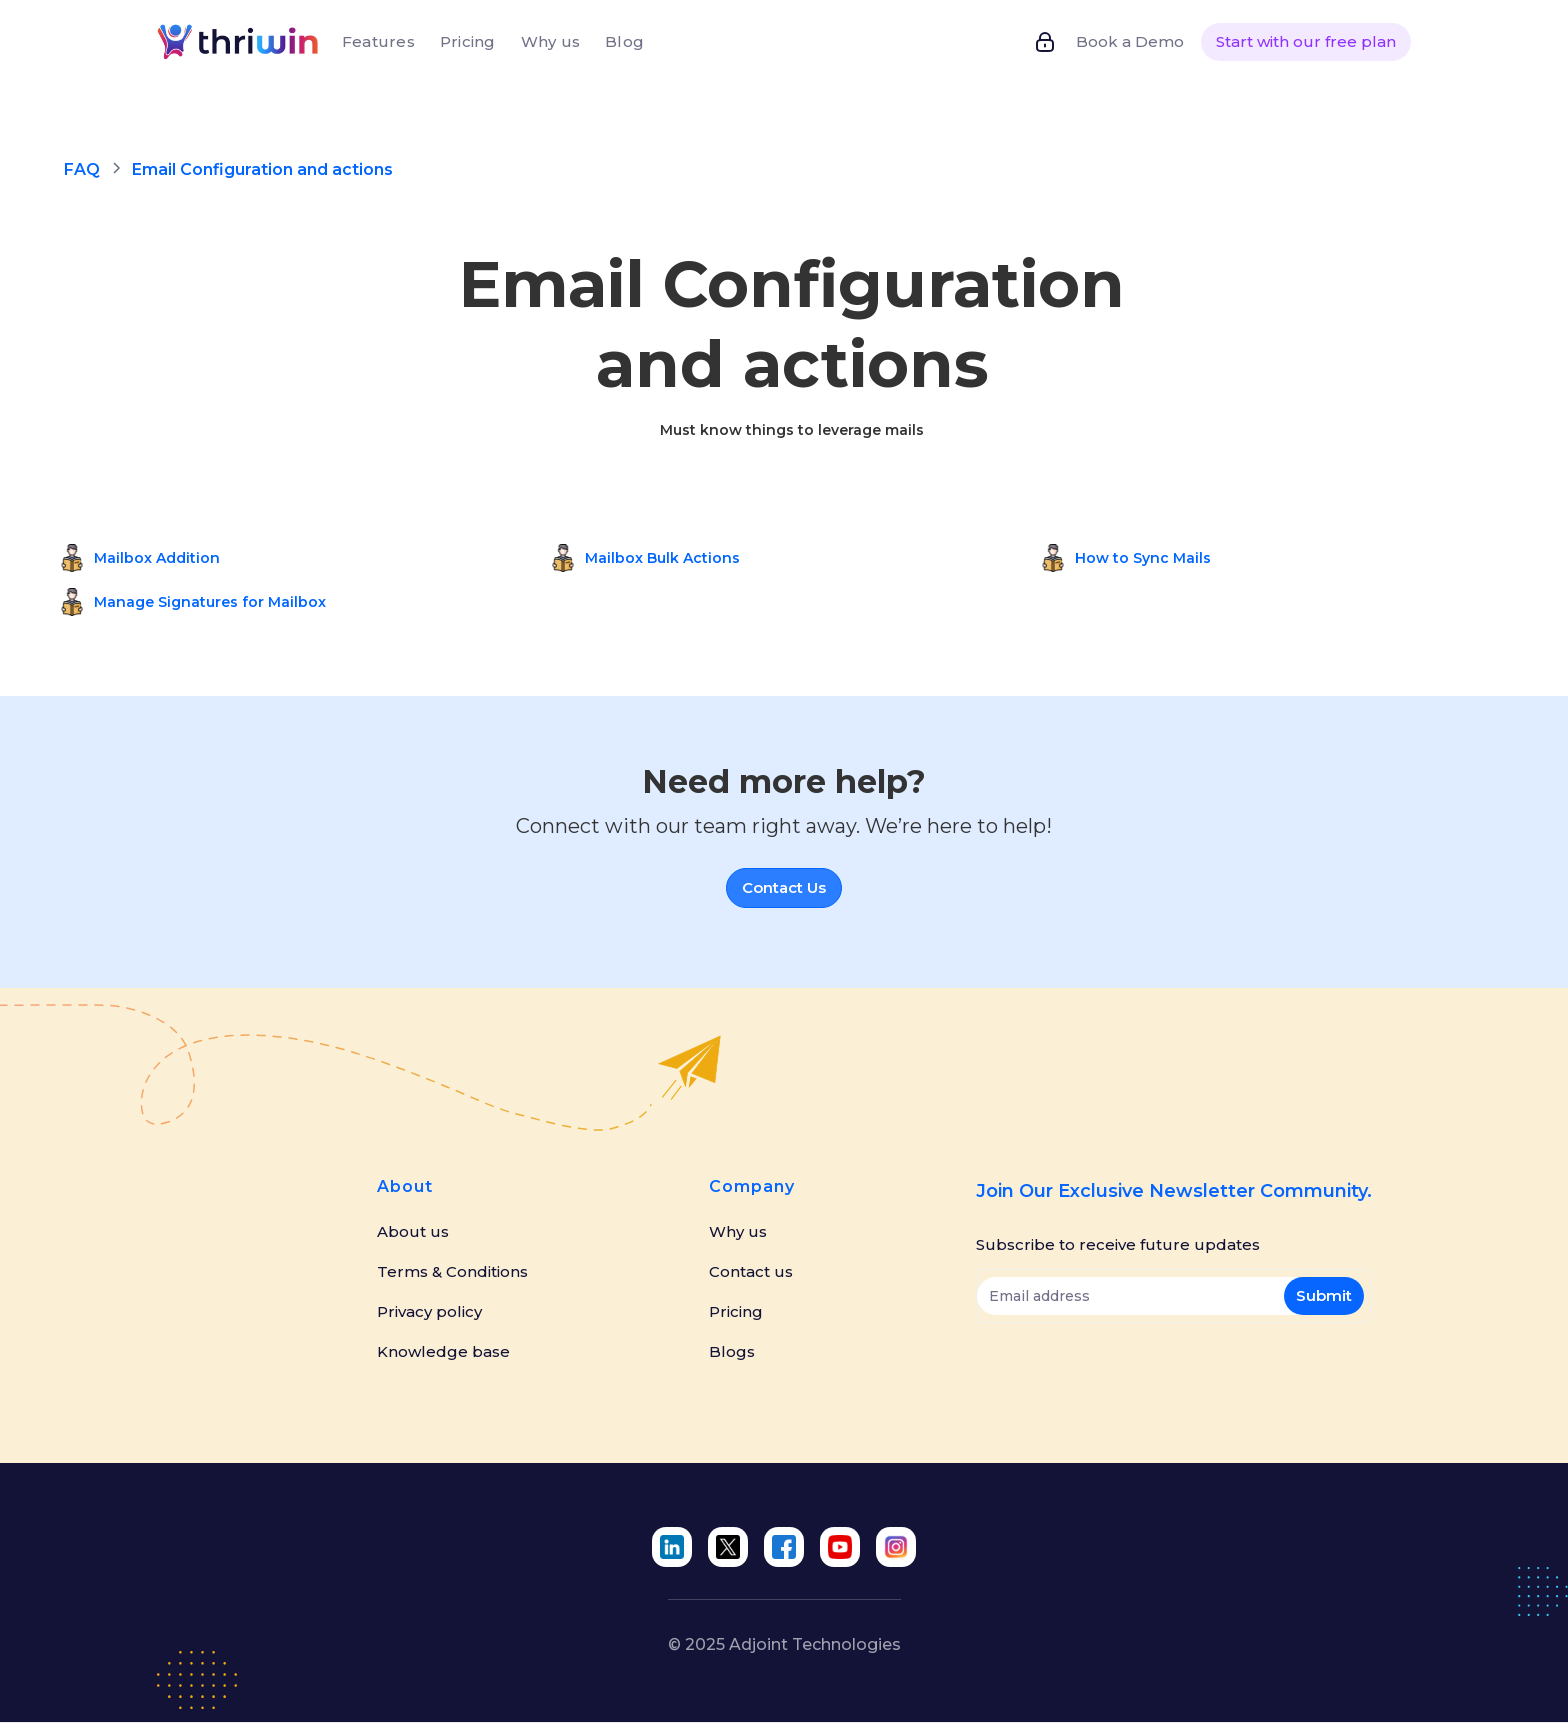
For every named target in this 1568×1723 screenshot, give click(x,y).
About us (413, 1232)
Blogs (732, 1352)
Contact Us (784, 887)
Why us (551, 41)
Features (378, 41)
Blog (624, 41)
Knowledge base (443, 1352)
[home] (240, 41)
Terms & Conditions (452, 1272)
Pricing (468, 41)
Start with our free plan (1306, 41)
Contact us (751, 1272)
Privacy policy (429, 1312)
